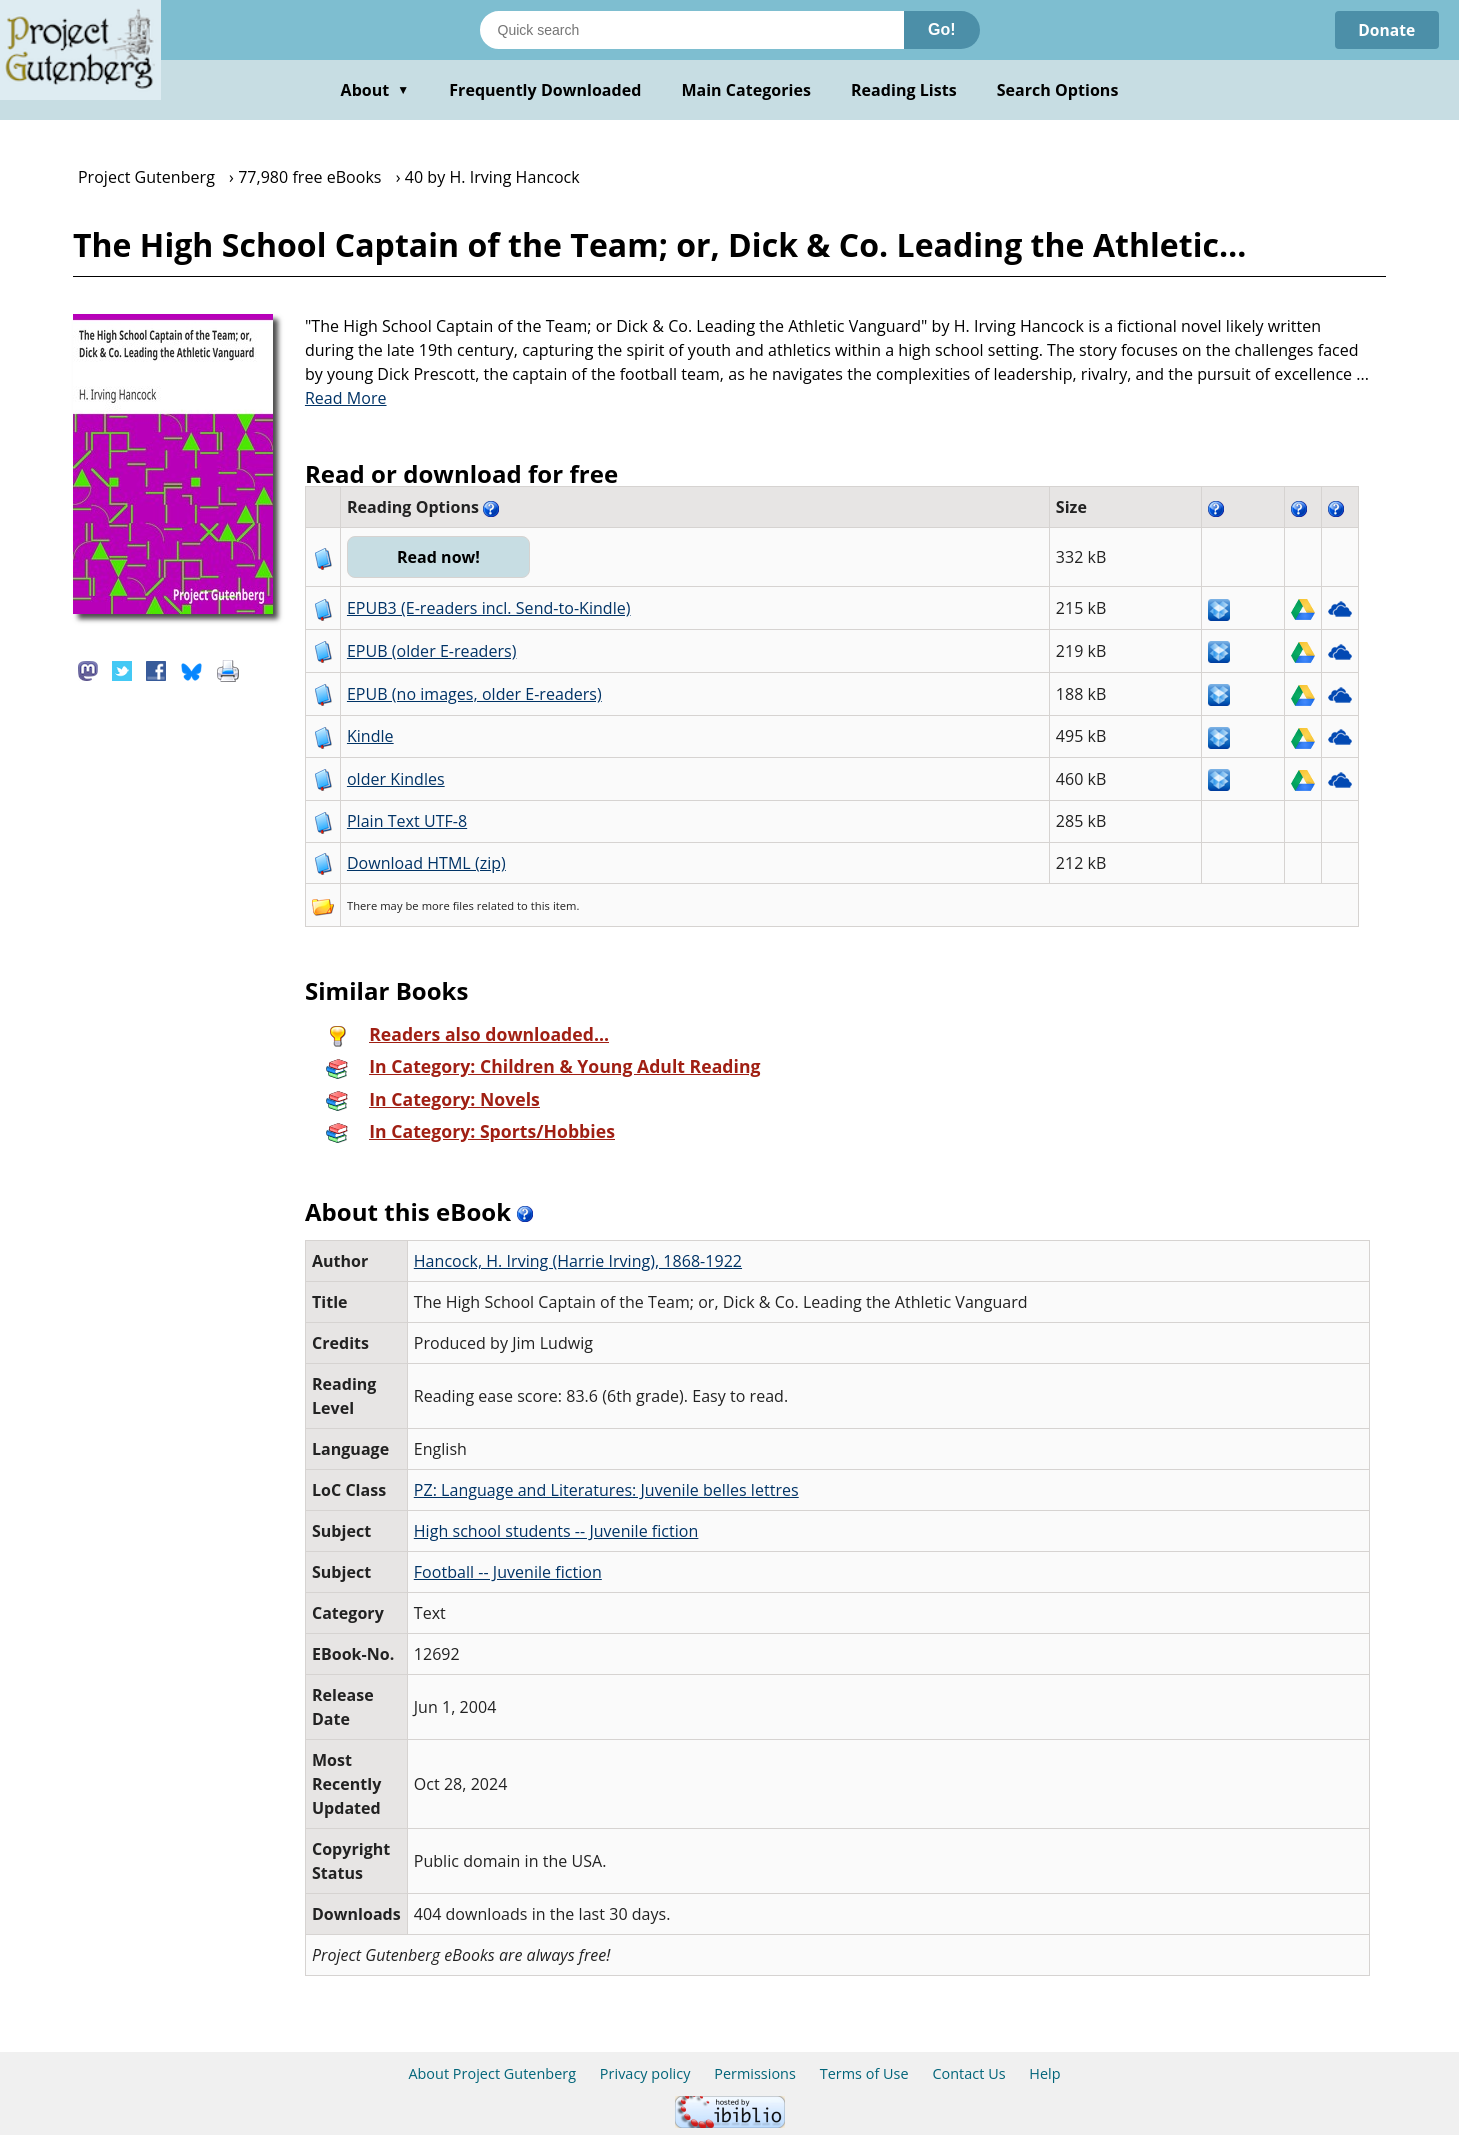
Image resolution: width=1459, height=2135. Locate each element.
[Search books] (692, 30)
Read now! (439, 557)
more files (448, 905)
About (375, 90)
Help (1044, 2073)
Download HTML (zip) (426, 863)
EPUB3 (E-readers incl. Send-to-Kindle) (489, 608)
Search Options (1058, 90)
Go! (942, 29)
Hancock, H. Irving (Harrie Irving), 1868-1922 (578, 1261)
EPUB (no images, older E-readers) (474, 694)
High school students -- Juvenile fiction (556, 1531)
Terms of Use (864, 2073)
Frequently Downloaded (545, 90)
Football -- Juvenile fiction (508, 1572)
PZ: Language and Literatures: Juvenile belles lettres (606, 1490)
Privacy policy (645, 2073)
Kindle (370, 736)
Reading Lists (904, 90)
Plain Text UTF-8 (407, 821)
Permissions (755, 2073)
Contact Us (968, 2073)
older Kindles (396, 779)
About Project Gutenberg (492, 2073)
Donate (1385, 30)
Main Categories (746, 90)
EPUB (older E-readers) (431, 651)
